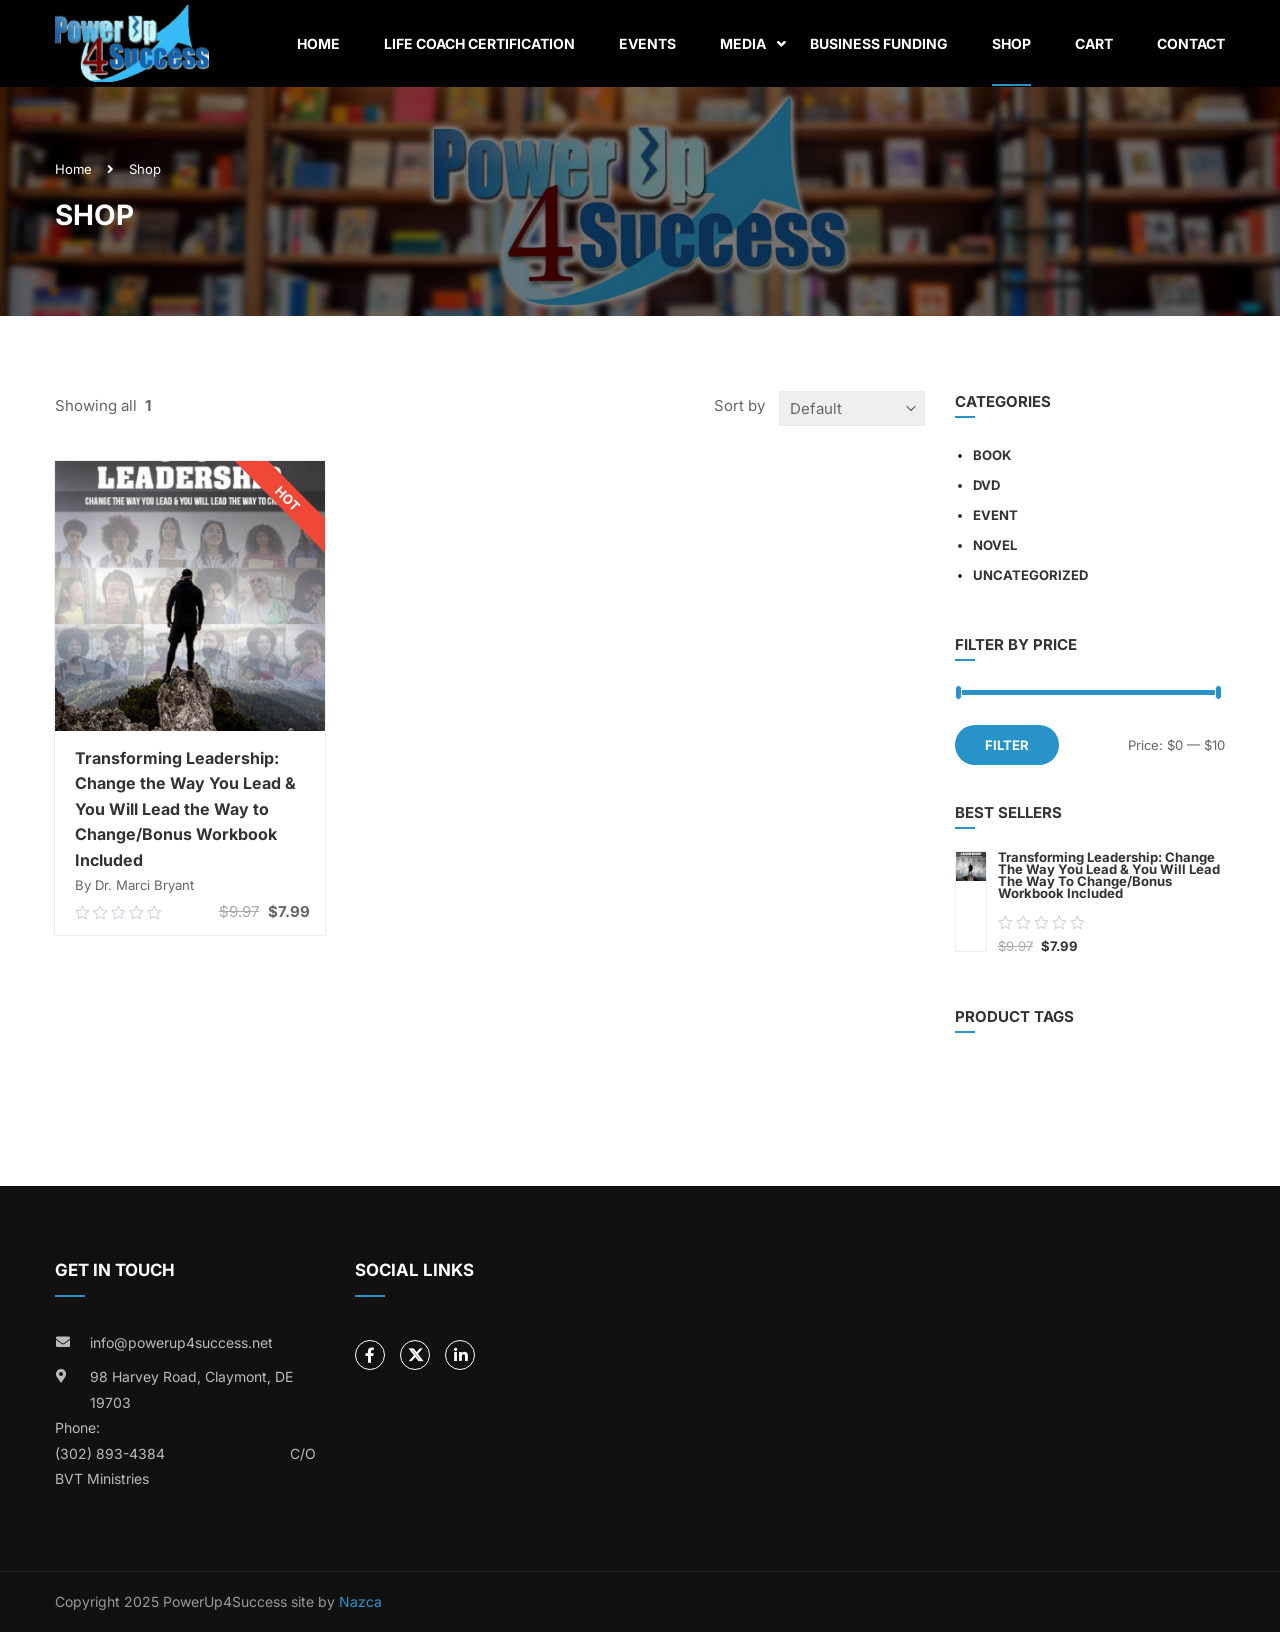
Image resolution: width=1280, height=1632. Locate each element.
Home (318, 43)
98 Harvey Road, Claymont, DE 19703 (191, 1389)
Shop (1011, 43)
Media (743, 43)
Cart (1094, 43)
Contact (1191, 43)
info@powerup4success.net (181, 1342)
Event (995, 515)
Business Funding (879, 43)
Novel (995, 545)
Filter (1007, 745)
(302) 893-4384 (110, 1453)
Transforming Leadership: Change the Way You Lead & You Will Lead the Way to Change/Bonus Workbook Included (185, 809)
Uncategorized (1030, 575)
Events (647, 43)
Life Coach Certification (479, 43)
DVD (986, 485)
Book (992, 455)
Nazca (360, 1601)
